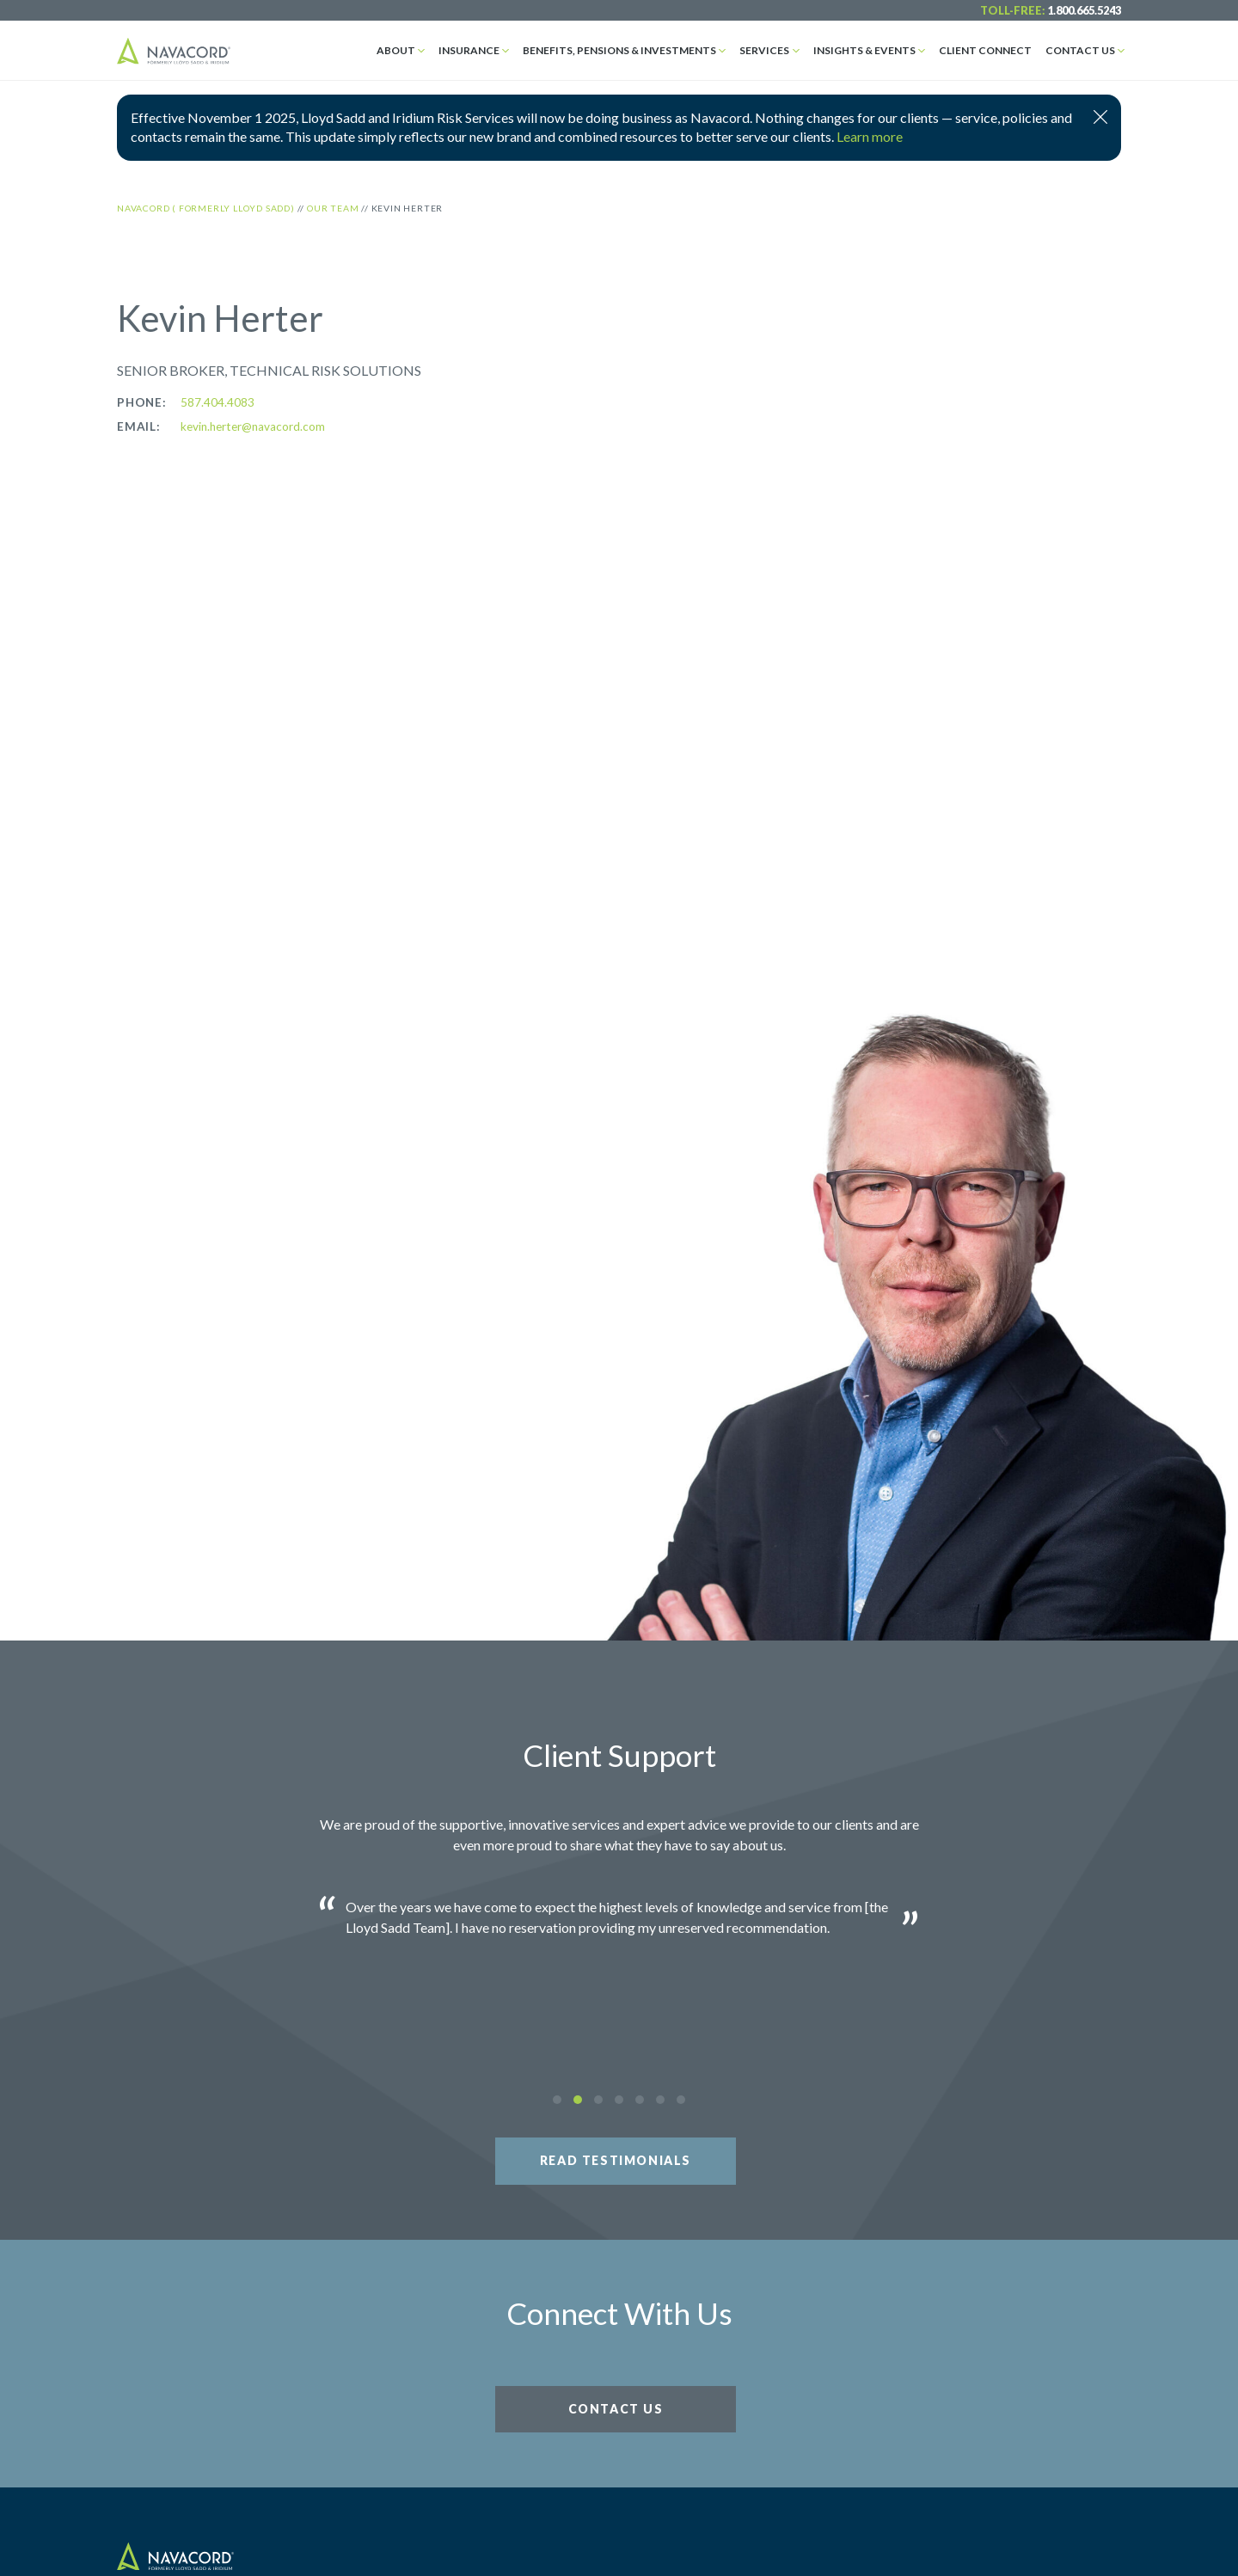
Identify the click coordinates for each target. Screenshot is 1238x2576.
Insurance (468, 50)
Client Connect (985, 50)
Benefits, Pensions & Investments (619, 50)
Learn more (870, 136)
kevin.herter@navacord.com (253, 426)
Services (764, 50)
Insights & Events (864, 50)
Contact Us (1080, 50)
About (396, 50)
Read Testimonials (615, 2160)
